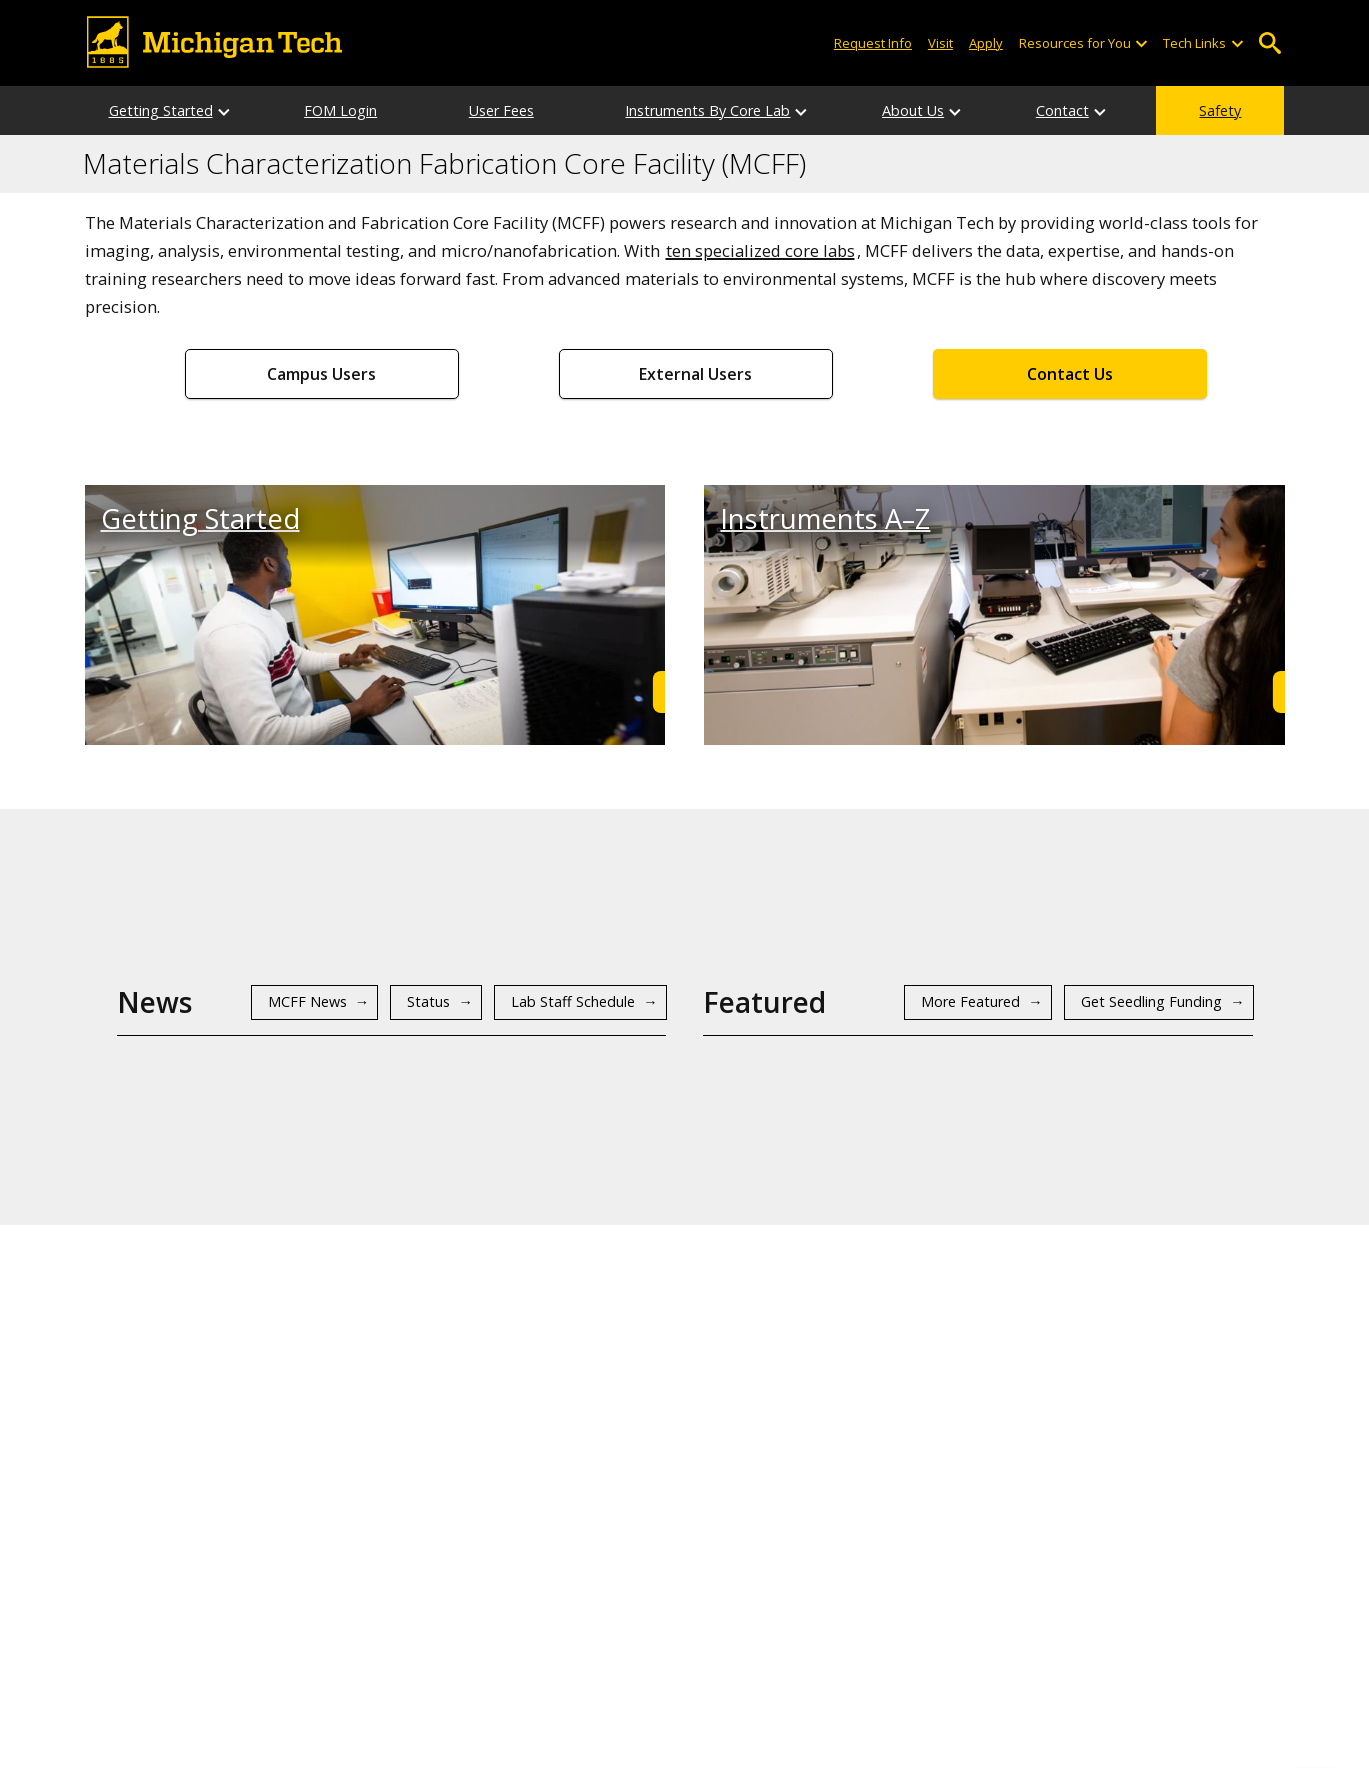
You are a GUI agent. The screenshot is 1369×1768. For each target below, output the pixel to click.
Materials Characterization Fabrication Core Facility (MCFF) (444, 164)
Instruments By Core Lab (707, 110)
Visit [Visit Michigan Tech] (940, 43)
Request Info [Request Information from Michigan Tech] (873, 43)
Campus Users (321, 374)
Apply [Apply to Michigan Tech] (986, 43)
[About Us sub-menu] (956, 110)
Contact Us (1070, 374)
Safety (1220, 110)
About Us (913, 110)
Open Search (1270, 43)
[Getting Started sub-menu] (225, 110)
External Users (695, 374)
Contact (1062, 110)
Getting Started (161, 110)
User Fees (501, 110)
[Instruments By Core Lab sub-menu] (802, 110)
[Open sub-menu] (1141, 43)
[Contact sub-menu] (1101, 110)
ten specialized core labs (760, 250)
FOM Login (340, 110)
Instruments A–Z (825, 518)
